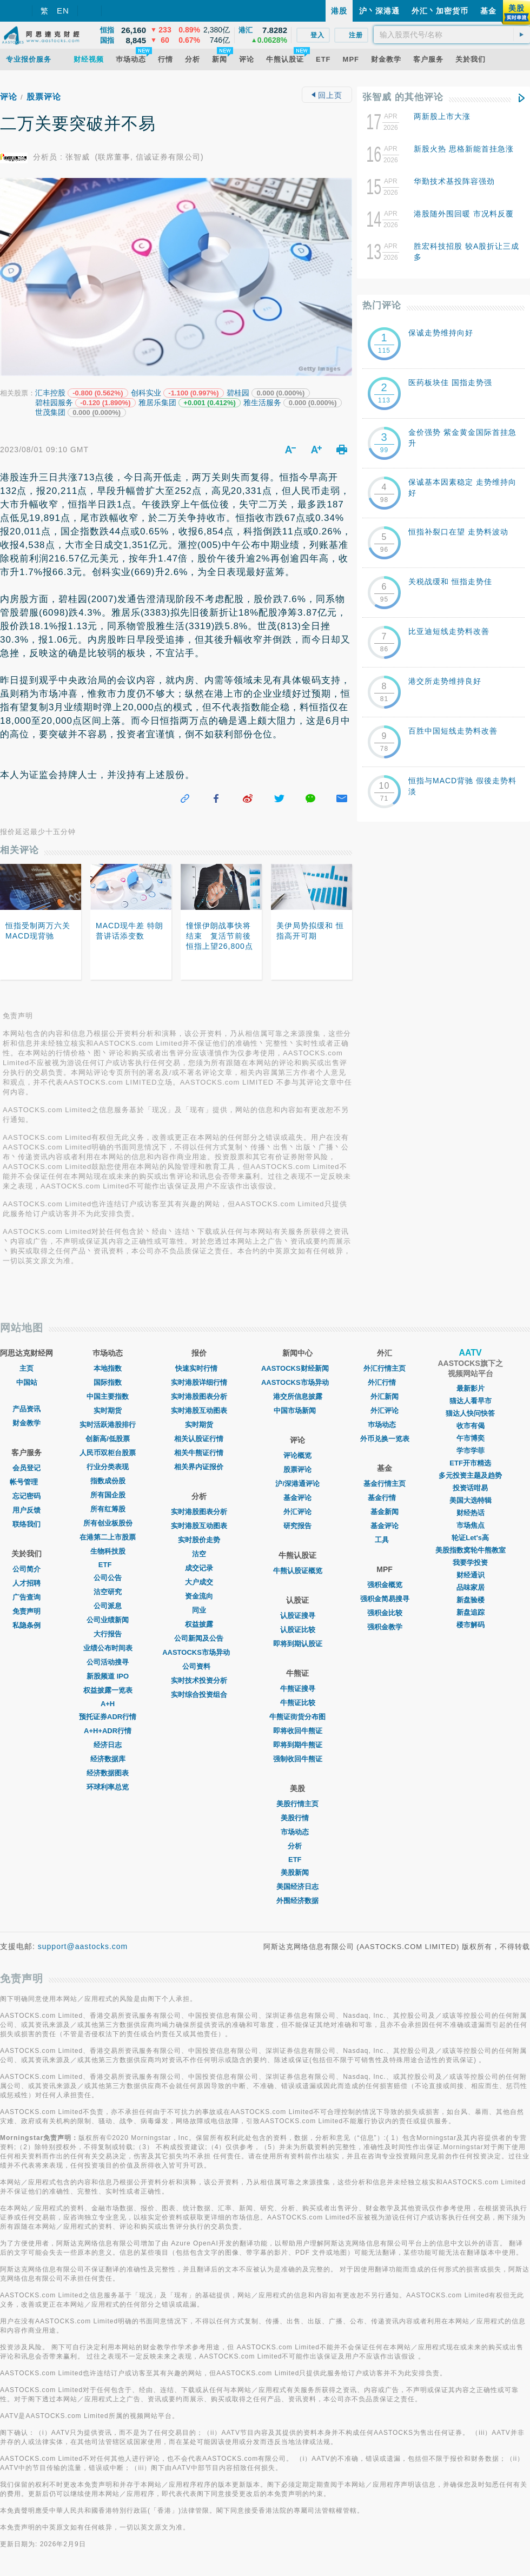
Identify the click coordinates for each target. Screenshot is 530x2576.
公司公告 (108, 1578)
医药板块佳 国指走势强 (450, 382)
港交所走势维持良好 (444, 681)
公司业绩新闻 (108, 1620)
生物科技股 (107, 1551)
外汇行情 (384, 1382)
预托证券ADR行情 (107, 1717)
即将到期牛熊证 (297, 1745)
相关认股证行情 (198, 1439)
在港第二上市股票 (108, 1537)
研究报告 (297, 1526)
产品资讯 (26, 1409)
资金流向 (199, 1596)
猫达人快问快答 (470, 1413)
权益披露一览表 (107, 1690)
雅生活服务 (262, 402)
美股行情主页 (297, 1804)
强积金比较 (384, 1613)
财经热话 (470, 1513)
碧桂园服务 (54, 402)
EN (63, 10)
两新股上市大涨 (442, 116)
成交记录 (199, 1568)
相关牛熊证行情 (198, 1453)
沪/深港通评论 (297, 1483)
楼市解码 (470, 1625)
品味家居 (470, 1587)
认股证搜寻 (297, 1615)
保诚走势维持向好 (440, 332)
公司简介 (26, 1569)
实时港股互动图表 (199, 1410)
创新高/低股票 (107, 1439)
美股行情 (297, 1818)
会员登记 (26, 1468)
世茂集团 (50, 412)
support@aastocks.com (83, 1946)
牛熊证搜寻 (297, 1689)
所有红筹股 (107, 1509)
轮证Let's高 (470, 1538)
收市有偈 (470, 1426)
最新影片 (470, 1388)
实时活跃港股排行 (108, 1425)
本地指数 (108, 1368)
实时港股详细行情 (199, 1382)
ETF (107, 1565)
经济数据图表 (108, 1773)
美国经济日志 (297, 1887)
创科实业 (146, 392)
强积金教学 (384, 1627)
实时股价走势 (199, 1540)
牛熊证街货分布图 (297, 1717)
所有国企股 (107, 1495)
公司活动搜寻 (108, 1662)
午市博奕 (470, 1438)
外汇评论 (297, 1512)
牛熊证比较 (297, 1703)
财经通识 (470, 1575)
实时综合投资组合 (199, 1694)
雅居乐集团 (157, 402)
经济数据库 (107, 1759)
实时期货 (108, 1410)
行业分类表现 (108, 1467)
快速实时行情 (199, 1368)
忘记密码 (26, 1496)
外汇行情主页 (384, 1368)
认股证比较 (297, 1630)
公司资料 (199, 1666)
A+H (108, 1704)
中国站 (26, 1382)
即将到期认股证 (297, 1644)
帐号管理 (26, 1482)
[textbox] (452, 34)
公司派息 (108, 1606)
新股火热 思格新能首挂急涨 (464, 148)
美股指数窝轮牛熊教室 (470, 1550)
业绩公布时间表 (107, 1648)
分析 (297, 1846)
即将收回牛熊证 (297, 1731)
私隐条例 (26, 1625)
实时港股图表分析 (199, 1396)
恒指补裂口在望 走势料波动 (458, 531)
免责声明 (26, 1611)
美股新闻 (297, 1872)
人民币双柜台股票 (108, 1453)
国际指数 (108, 1382)
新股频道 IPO (108, 1676)
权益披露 (199, 1624)
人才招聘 (26, 1583)
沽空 (199, 1554)
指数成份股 (107, 1481)
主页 (26, 1368)
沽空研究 (108, 1592)
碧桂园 (238, 392)
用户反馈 (26, 1510)
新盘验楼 (470, 1600)
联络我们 (26, 1524)
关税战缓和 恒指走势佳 (450, 581)
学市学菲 (470, 1450)
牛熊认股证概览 (297, 1571)
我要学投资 (470, 1562)
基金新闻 (384, 1512)
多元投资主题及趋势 (470, 1475)
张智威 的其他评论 (402, 97)
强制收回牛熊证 (297, 1759)
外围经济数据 (297, 1901)
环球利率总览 (108, 1787)
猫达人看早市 (470, 1401)
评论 (8, 96)
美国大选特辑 (470, 1500)
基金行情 (384, 1498)
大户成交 (199, 1582)
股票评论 (44, 96)
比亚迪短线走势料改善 (448, 631)
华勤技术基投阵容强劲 (454, 181)
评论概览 (297, 1455)
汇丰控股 (50, 392)
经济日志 (108, 1745)
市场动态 (297, 1832)
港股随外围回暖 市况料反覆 (464, 213)
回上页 (327, 95)
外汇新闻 (384, 1396)
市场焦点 (470, 1525)
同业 (199, 1610)
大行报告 (108, 1634)
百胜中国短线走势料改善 (453, 730)
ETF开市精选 (470, 1463)
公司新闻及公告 (198, 1638)
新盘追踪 (470, 1612)
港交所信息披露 (297, 1396)
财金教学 (26, 1423)
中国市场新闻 (297, 1410)
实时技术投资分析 (199, 1680)
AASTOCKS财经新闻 (297, 1368)
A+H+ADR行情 (107, 1731)
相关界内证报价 (198, 1467)
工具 (384, 1540)
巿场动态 (384, 1425)
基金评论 (297, 1498)
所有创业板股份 (107, 1523)
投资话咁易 (470, 1488)
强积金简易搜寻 (384, 1599)
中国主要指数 (108, 1396)
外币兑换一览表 (384, 1439)
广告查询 (26, 1597)
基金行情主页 (384, 1483)
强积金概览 (384, 1585)
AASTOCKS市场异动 (198, 1652)
